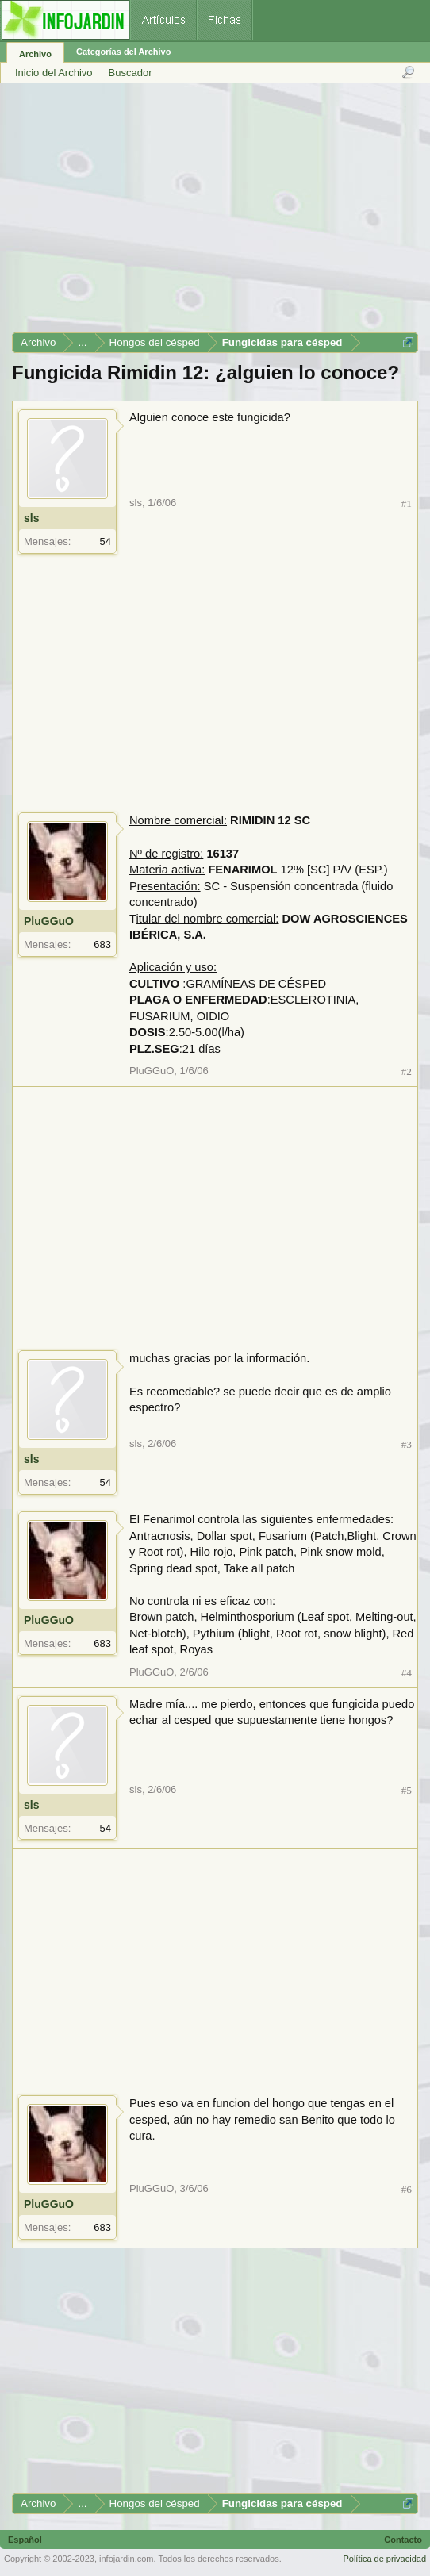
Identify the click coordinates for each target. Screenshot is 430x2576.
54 (105, 541)
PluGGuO (49, 921)
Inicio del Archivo (54, 73)
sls (31, 518)
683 (102, 944)
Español (25, 2539)
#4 (406, 1673)
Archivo (35, 54)
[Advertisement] (214, 213)
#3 (406, 1444)
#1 (406, 503)
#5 (406, 1790)
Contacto (403, 2539)
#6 (406, 2189)
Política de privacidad (384, 2558)
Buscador (130, 73)
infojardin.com (126, 2558)
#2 (406, 1071)
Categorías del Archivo (123, 51)
